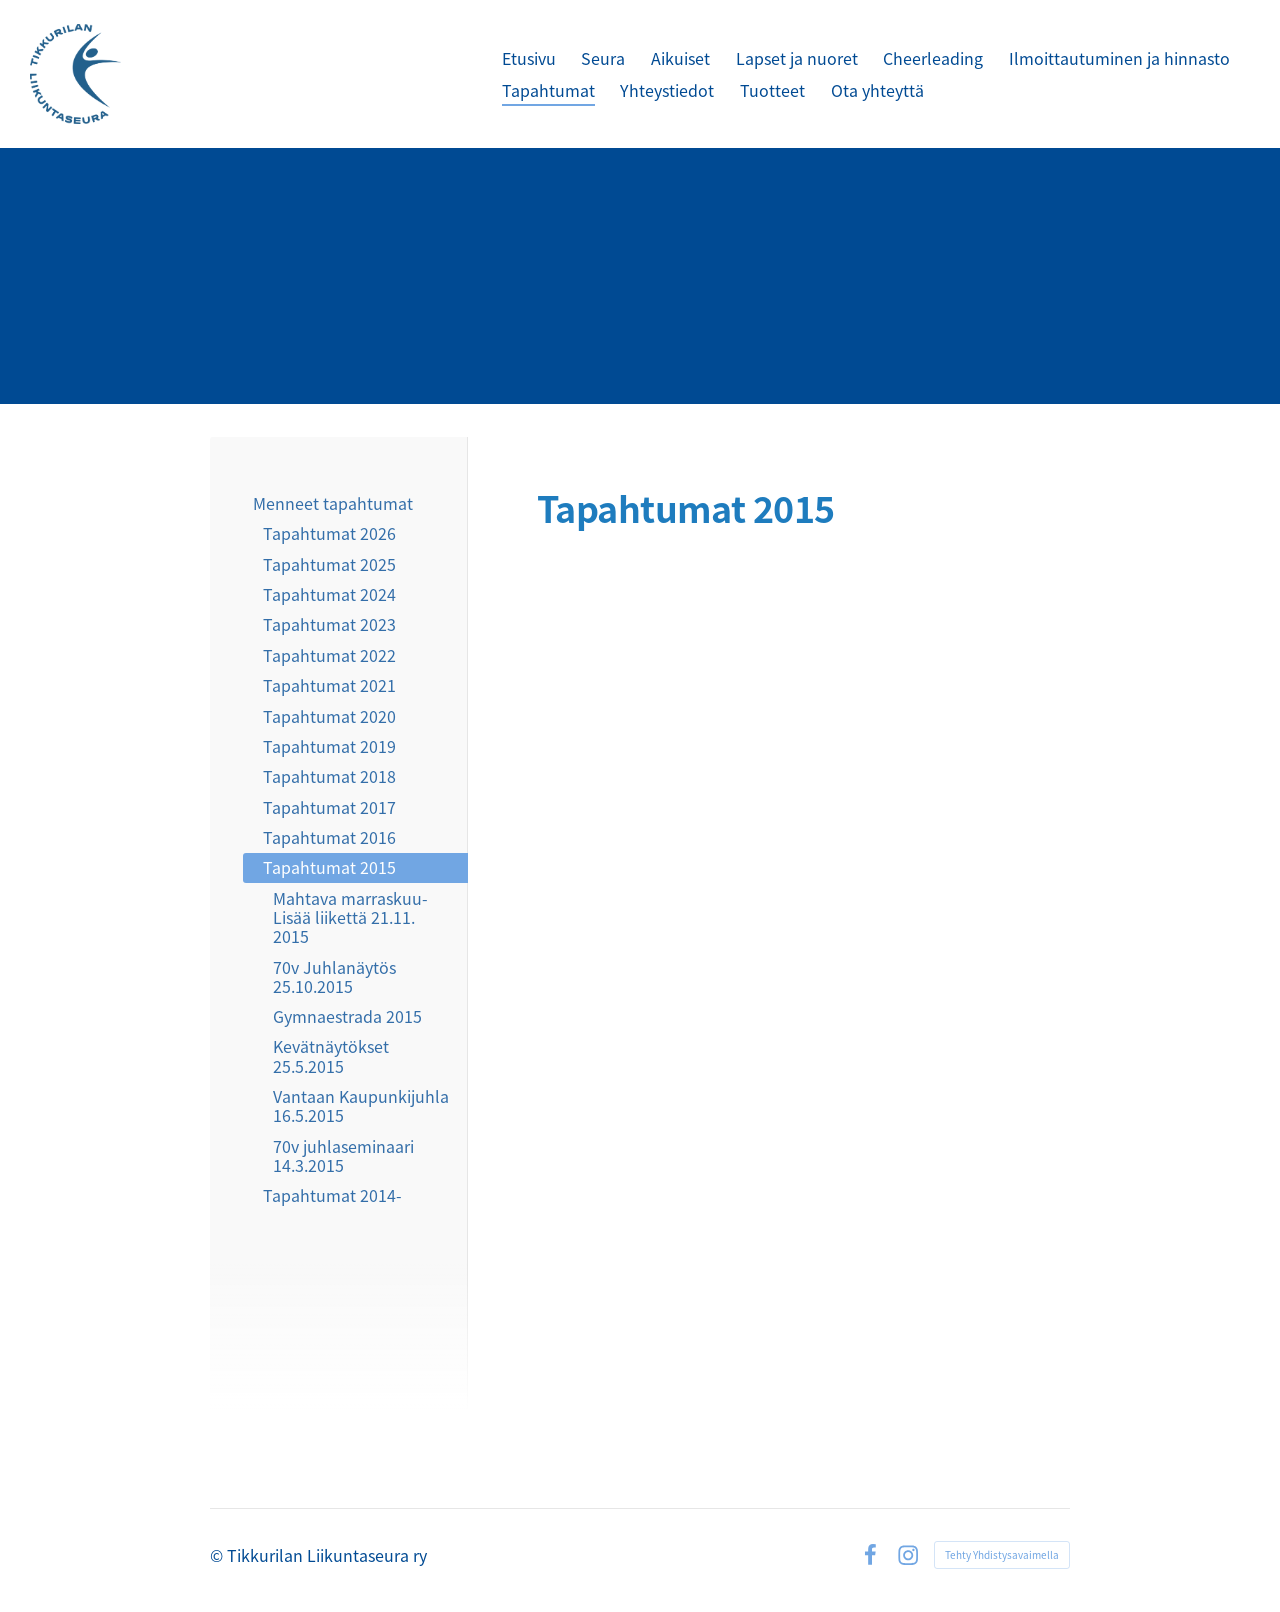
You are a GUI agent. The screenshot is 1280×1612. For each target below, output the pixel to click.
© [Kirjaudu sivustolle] (218, 1555)
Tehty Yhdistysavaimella (1002, 1554)
